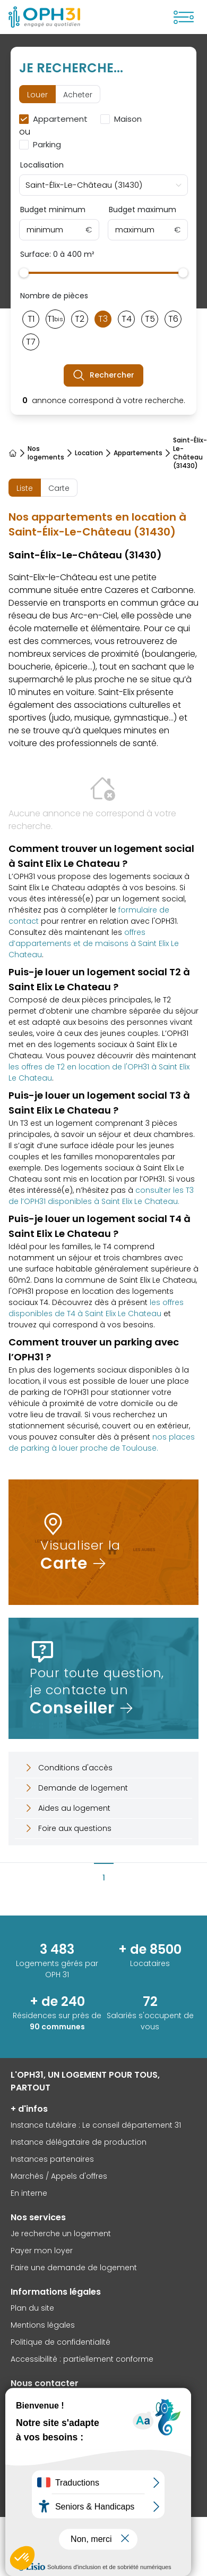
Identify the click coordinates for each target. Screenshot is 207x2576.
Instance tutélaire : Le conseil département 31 (96, 2125)
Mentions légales (43, 2325)
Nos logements (46, 453)
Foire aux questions (67, 1828)
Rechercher (103, 375)
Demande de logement (75, 1788)
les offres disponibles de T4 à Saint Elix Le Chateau (96, 1308)
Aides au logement (66, 1808)
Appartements (138, 453)
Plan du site (32, 2308)
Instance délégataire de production (78, 2142)
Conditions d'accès (68, 1767)
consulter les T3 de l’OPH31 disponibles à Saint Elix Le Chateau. (101, 1196)
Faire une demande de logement (74, 2267)
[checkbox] (55, 119)
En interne (29, 2193)
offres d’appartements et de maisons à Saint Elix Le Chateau (93, 943)
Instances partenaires (52, 2159)
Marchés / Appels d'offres (59, 2176)
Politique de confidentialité (60, 2342)
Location (89, 453)
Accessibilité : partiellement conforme (82, 2359)
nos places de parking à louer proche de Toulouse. (101, 1442)
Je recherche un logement (61, 2233)
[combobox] (103, 185)
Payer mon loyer (42, 2250)
